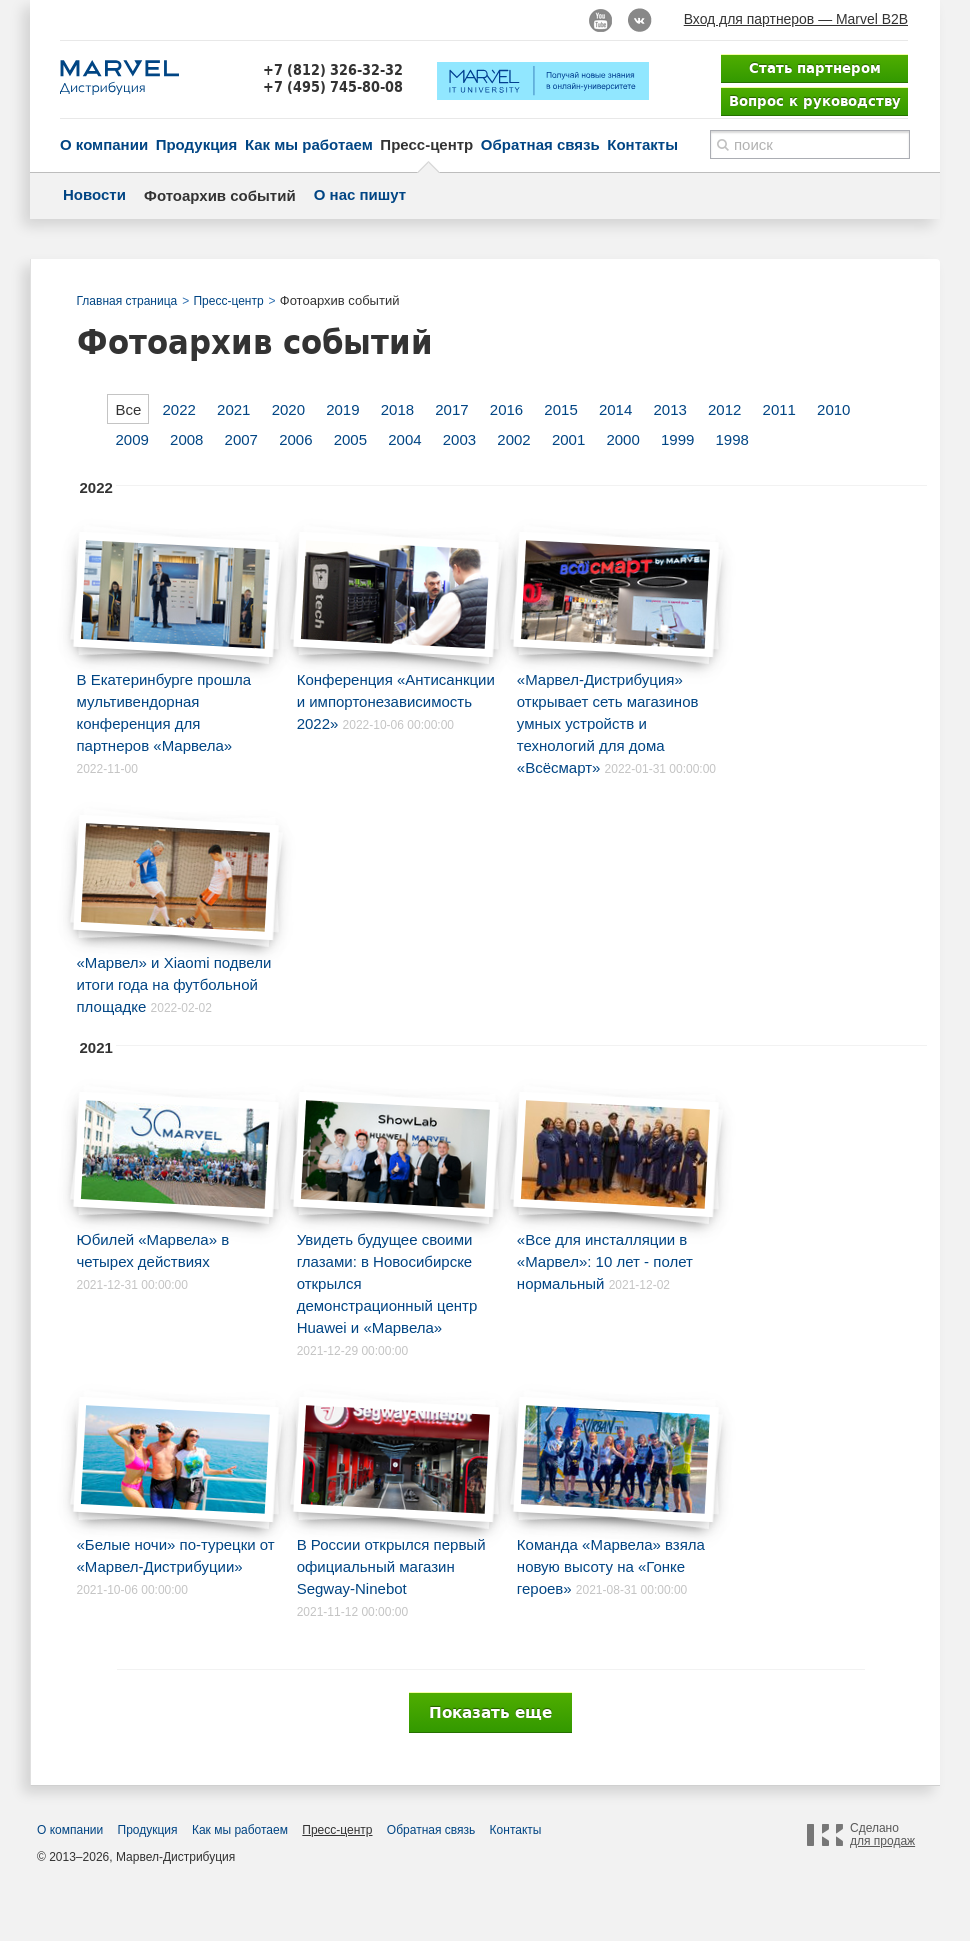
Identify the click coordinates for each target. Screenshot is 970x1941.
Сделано (882, 1835)
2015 (560, 409)
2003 (459, 439)
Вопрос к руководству (815, 101)
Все (129, 409)
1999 (677, 439)
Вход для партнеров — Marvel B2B (796, 19)
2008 (186, 439)
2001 (568, 439)
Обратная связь (540, 144)
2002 (513, 439)
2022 (179, 409)
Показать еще (490, 1712)
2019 (342, 409)
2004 (404, 439)
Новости (94, 194)
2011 (779, 409)
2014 (615, 409)
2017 (451, 409)
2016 (506, 409)
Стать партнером (815, 68)
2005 (350, 439)
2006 (295, 439)
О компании (104, 144)
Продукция (197, 144)
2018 (397, 409)
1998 (732, 439)
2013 (669, 409)
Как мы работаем (309, 144)
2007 (241, 439)
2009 (132, 439)
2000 (622, 439)
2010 (833, 409)
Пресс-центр (426, 144)
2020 (288, 409)
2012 (724, 409)
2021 (233, 409)
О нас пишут (360, 194)
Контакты (642, 144)
